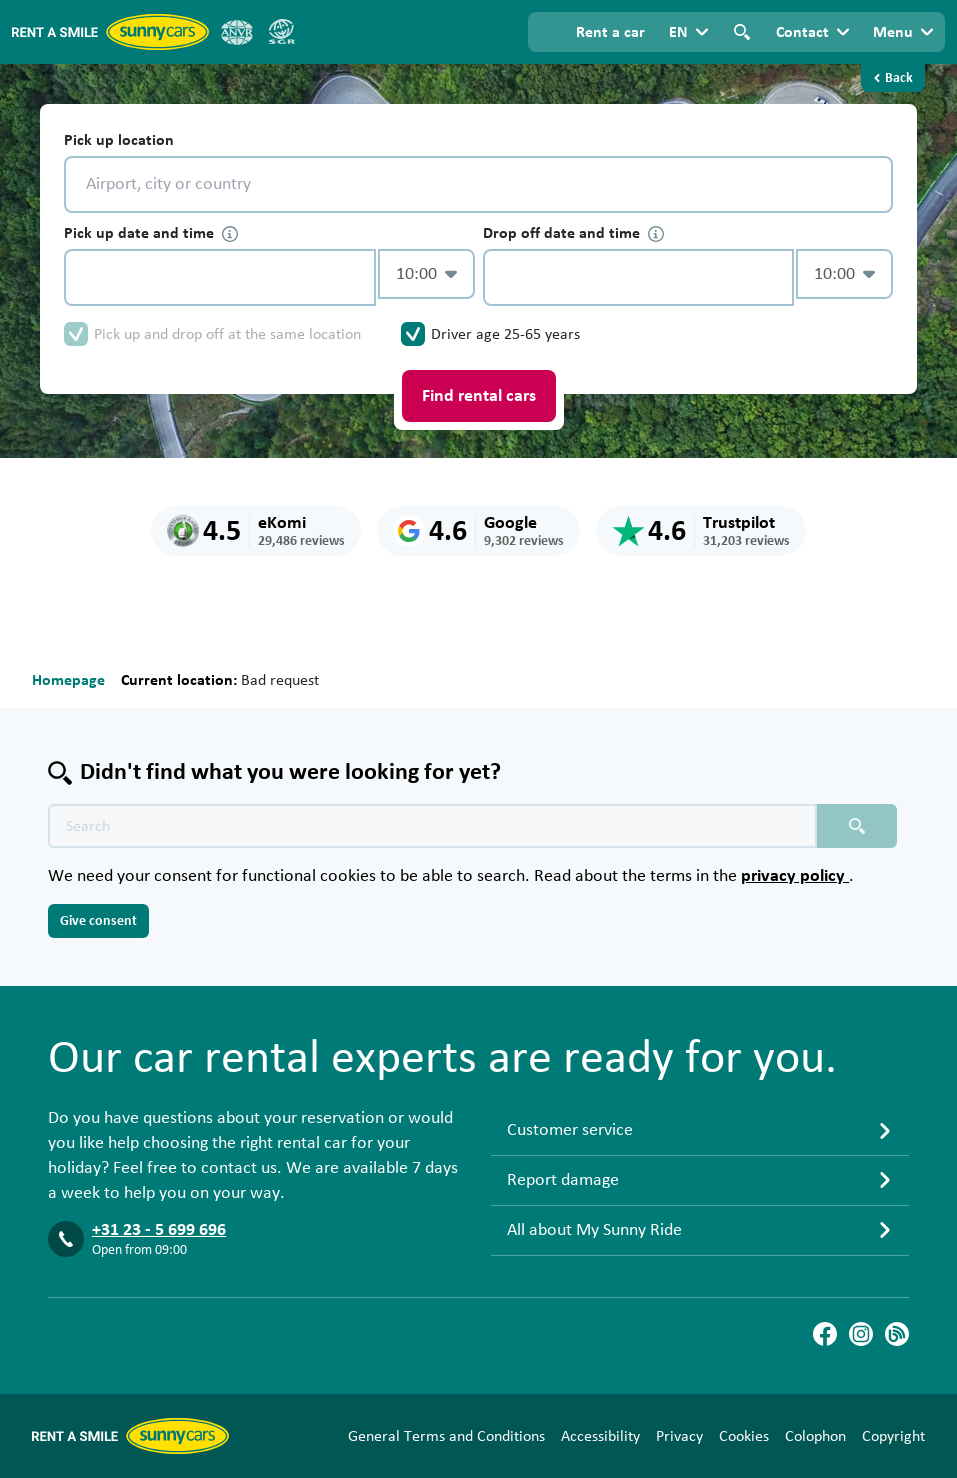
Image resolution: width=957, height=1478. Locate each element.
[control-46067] (220, 277)
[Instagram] (861, 1334)
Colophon (815, 1436)
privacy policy (795, 876)
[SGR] (281, 32)
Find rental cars (479, 396)
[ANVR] (237, 32)
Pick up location (119, 140)
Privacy (679, 1436)
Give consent (98, 921)
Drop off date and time (573, 233)
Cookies (744, 1436)
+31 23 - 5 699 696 (159, 1230)
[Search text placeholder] (432, 826)
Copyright (893, 1436)
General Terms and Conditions (446, 1436)
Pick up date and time (151, 233)
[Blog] (897, 1334)
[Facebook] (825, 1334)
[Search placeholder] (857, 826)
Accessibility (600, 1436)
